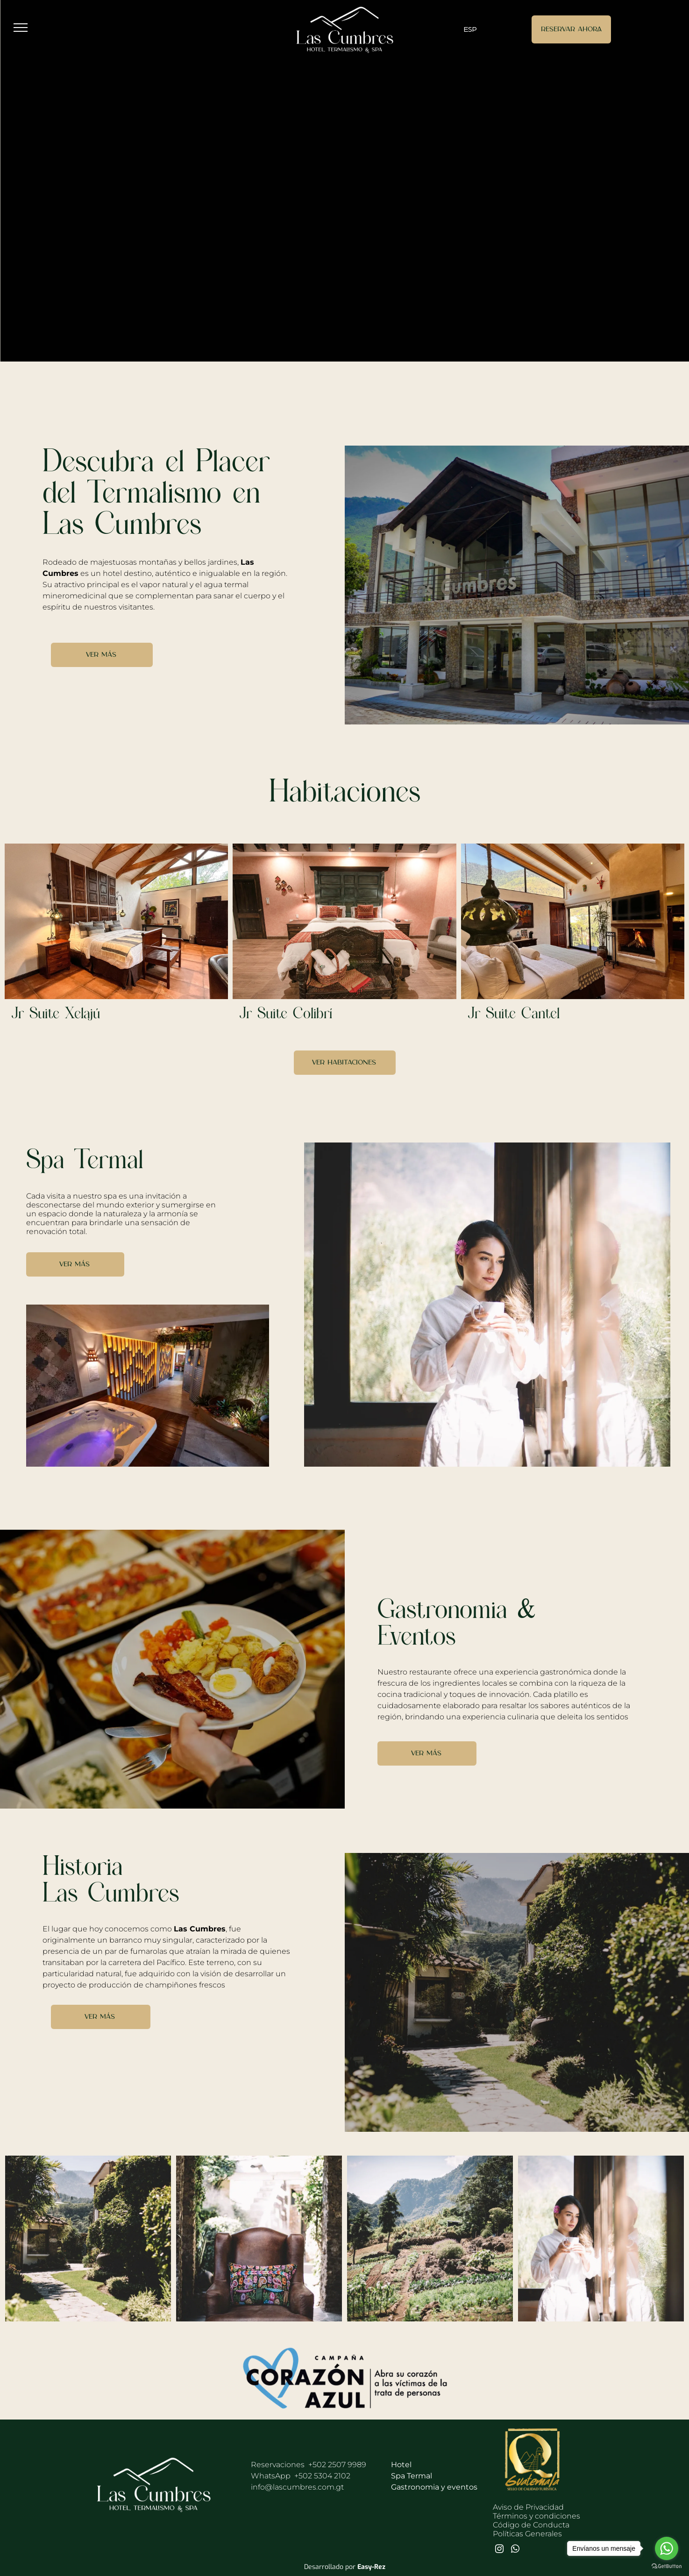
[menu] (20, 27)
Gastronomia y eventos (434, 2487)
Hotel (401, 2464)
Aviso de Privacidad (528, 2507)
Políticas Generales (527, 2533)
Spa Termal (411, 2475)
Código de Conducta (531, 2524)
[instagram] (499, 2550)
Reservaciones (278, 2464)
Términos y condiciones (536, 2516)
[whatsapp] (515, 2550)
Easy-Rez (371, 2566)
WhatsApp (300, 2475)
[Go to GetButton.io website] (667, 2566)
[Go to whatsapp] (666, 2548)
